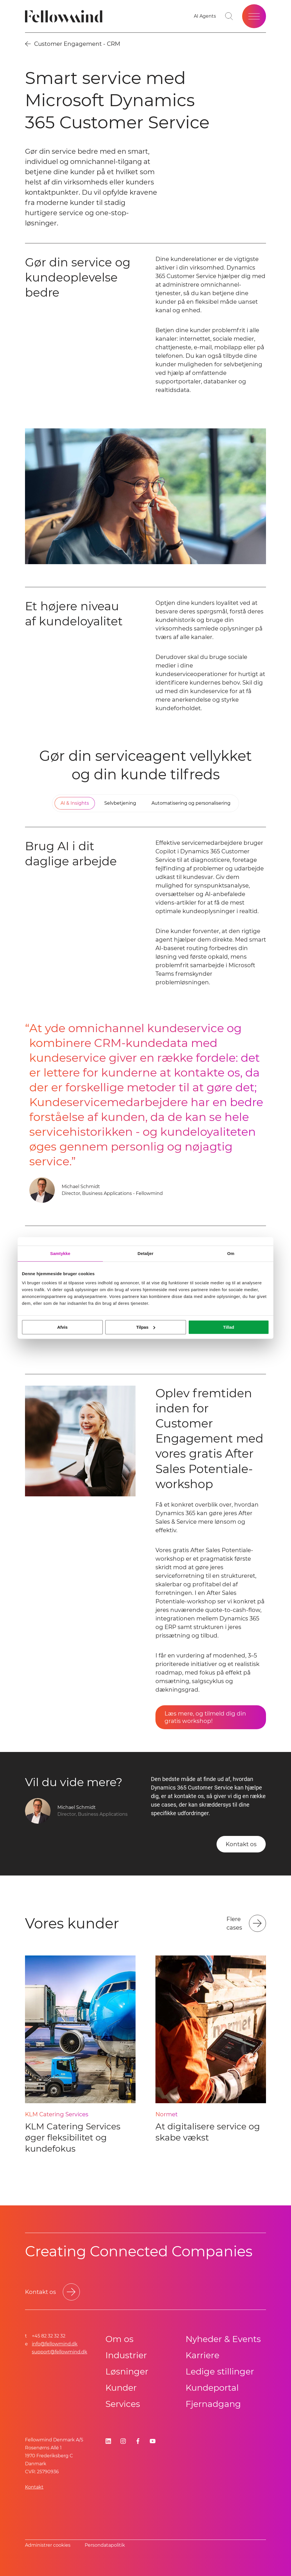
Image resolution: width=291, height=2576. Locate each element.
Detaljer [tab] (145, 1253)
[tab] (75, 803)
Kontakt (34, 2487)
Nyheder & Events (223, 2339)
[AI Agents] (205, 16)
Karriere (202, 2355)
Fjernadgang (213, 2404)
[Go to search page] (229, 16)
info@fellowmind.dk (55, 2344)
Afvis (62, 1327)
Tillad (228, 1327)
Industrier (126, 2355)
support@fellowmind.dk (59, 2352)
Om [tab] (230, 1253)
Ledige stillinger (220, 2371)
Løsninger (126, 2371)
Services (122, 2404)
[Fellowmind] (65, 16)
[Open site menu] (254, 16)
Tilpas (145, 1327)
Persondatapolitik (105, 2545)
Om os (119, 2339)
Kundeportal (212, 2387)
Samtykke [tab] (60, 1253)
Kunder (121, 2387)
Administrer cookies (47, 2545)
